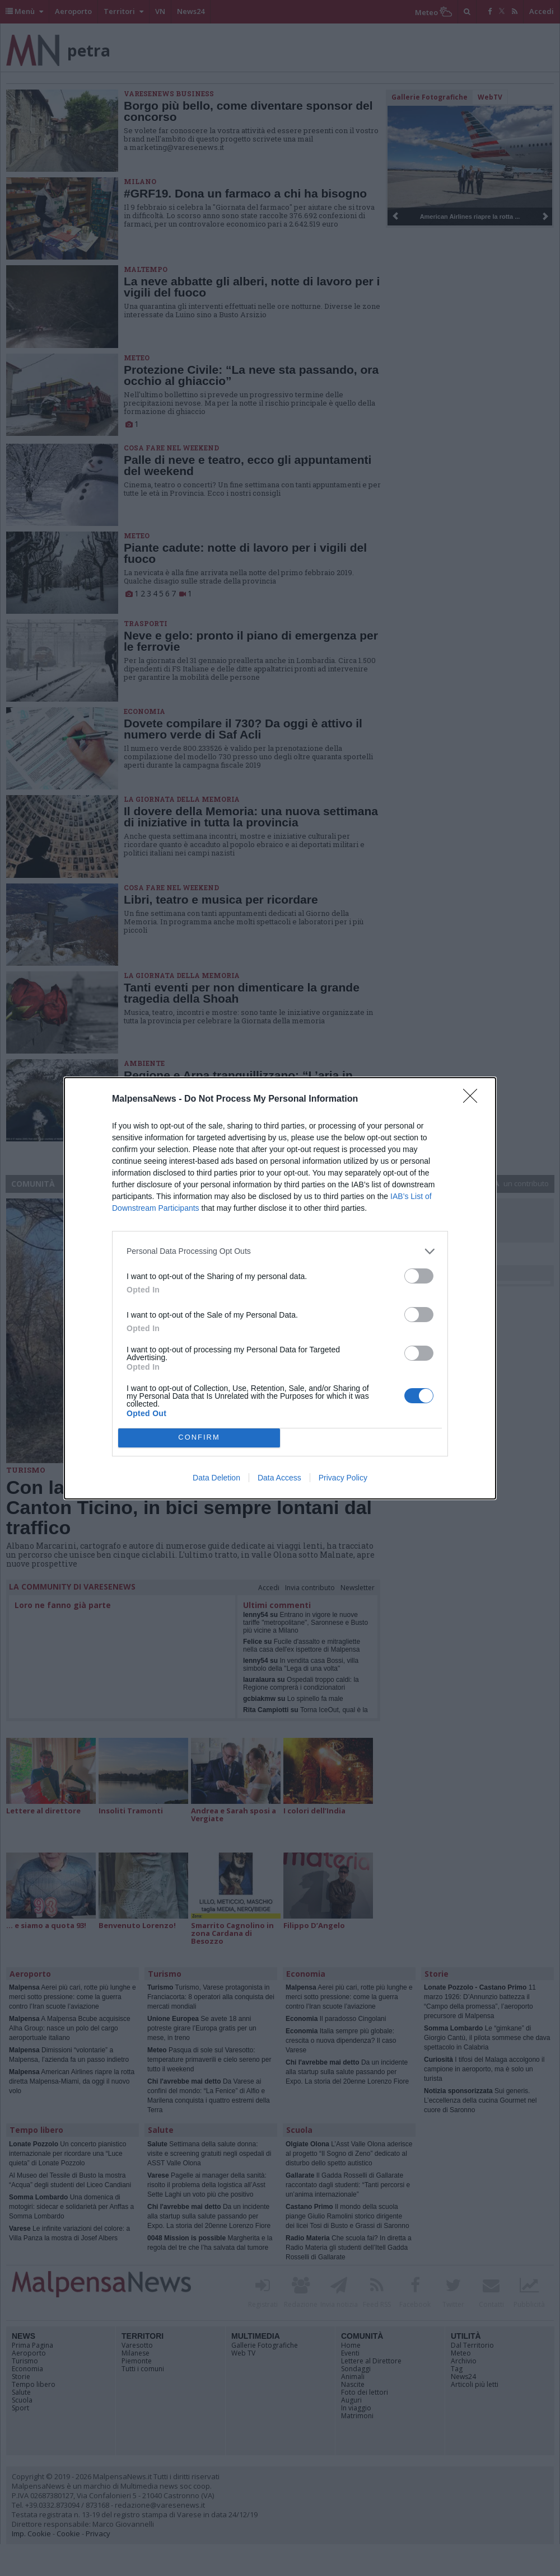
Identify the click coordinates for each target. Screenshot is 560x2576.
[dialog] (280, 1288)
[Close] (473, 1099)
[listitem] (280, 1251)
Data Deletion (216, 1477)
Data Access (279, 1477)
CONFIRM (199, 1437)
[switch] (418, 1276)
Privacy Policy (343, 1477)
